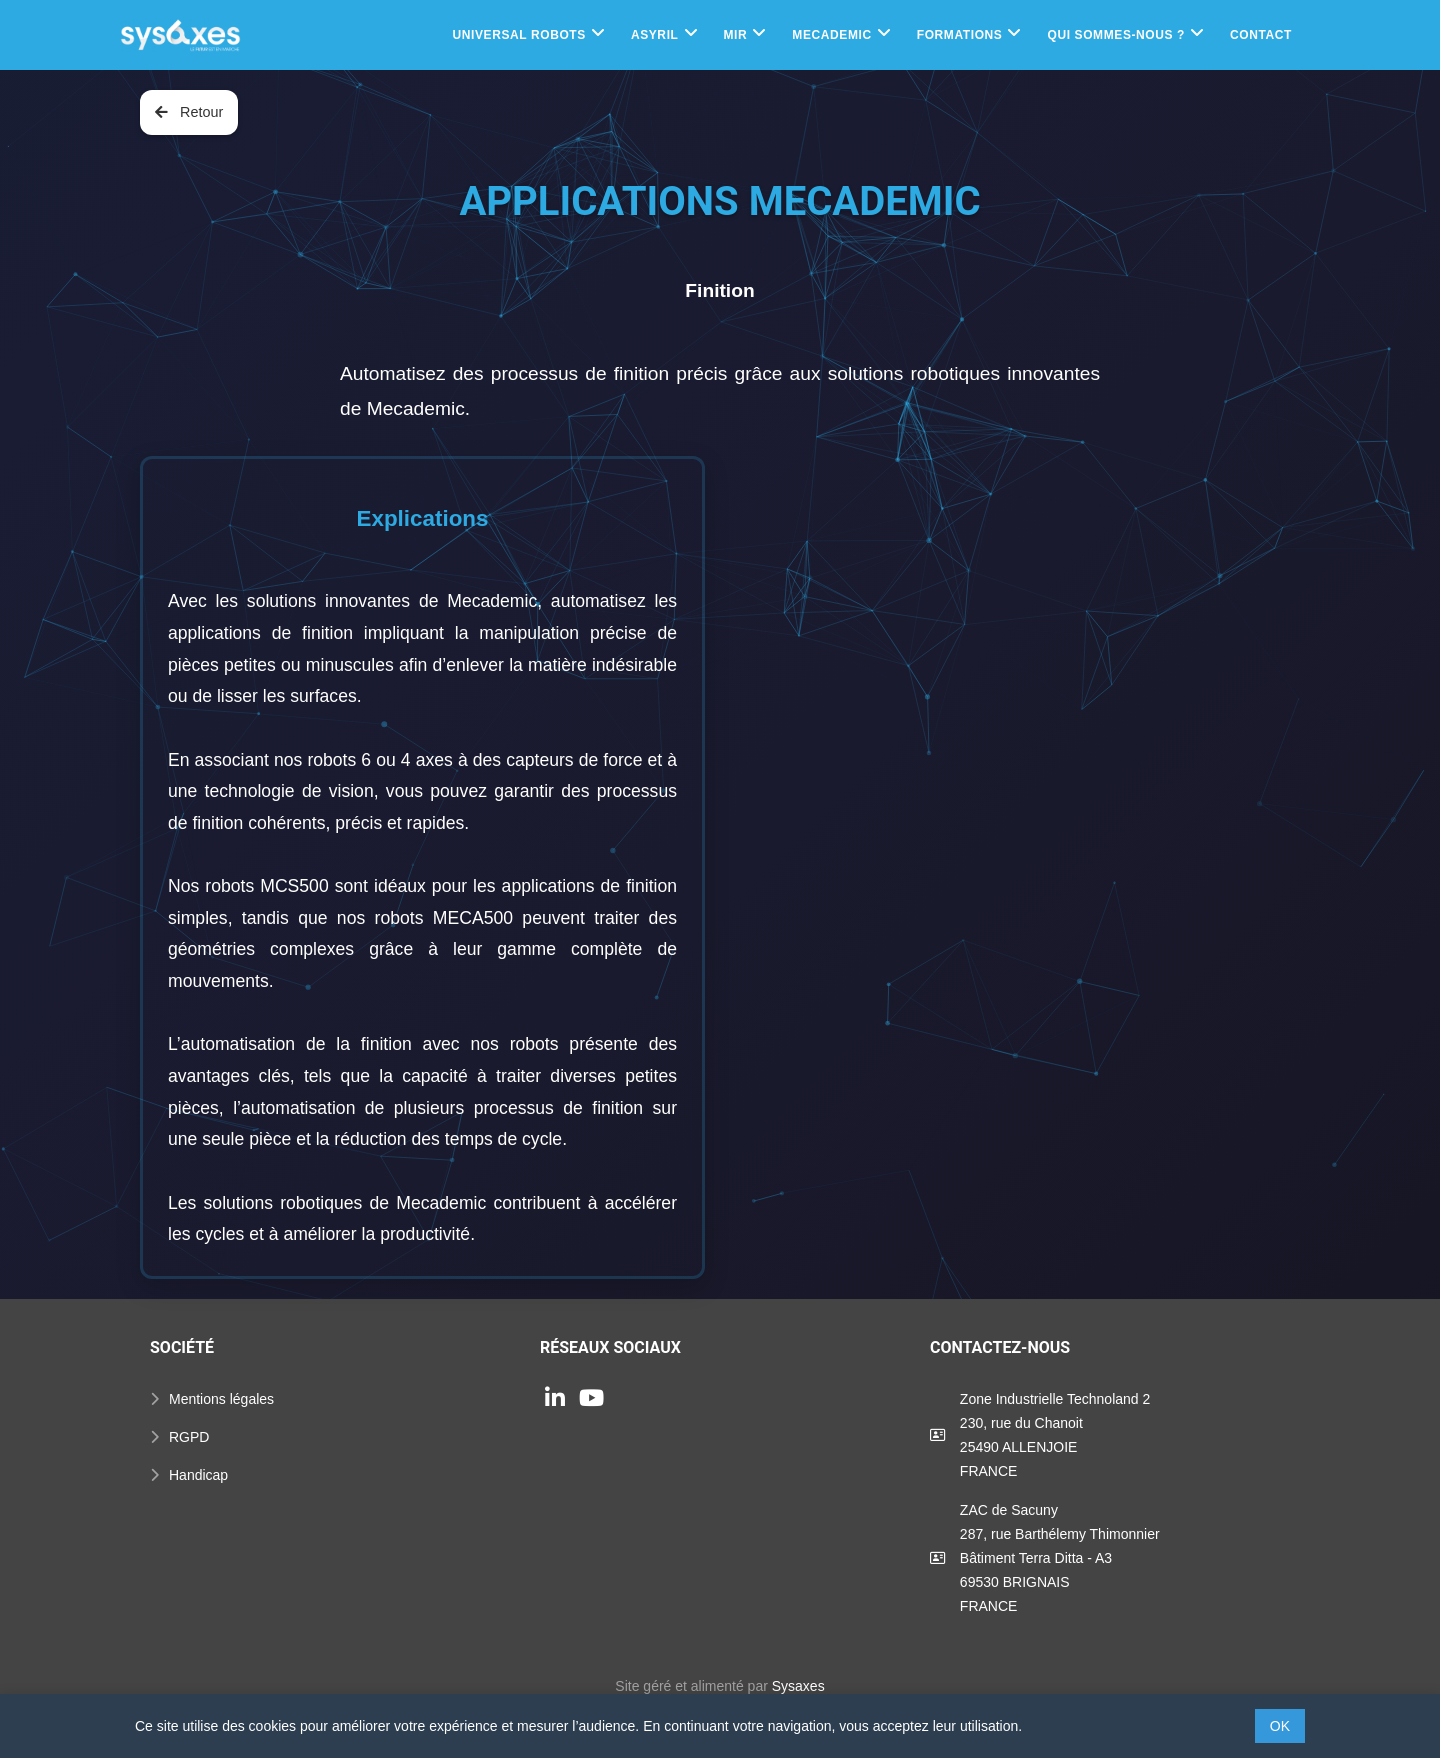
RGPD (189, 1437)
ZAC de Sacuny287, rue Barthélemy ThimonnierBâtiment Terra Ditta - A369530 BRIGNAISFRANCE (1060, 1558)
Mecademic (831, 35)
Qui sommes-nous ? (1116, 35)
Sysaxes (798, 1686)
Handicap (198, 1475)
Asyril (655, 35)
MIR (736, 35)
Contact (1261, 35)
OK (1280, 1726)
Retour (189, 112)
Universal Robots (518, 35)
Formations (960, 35)
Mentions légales (221, 1399)
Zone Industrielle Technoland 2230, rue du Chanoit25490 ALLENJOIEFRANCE (1055, 1435)
